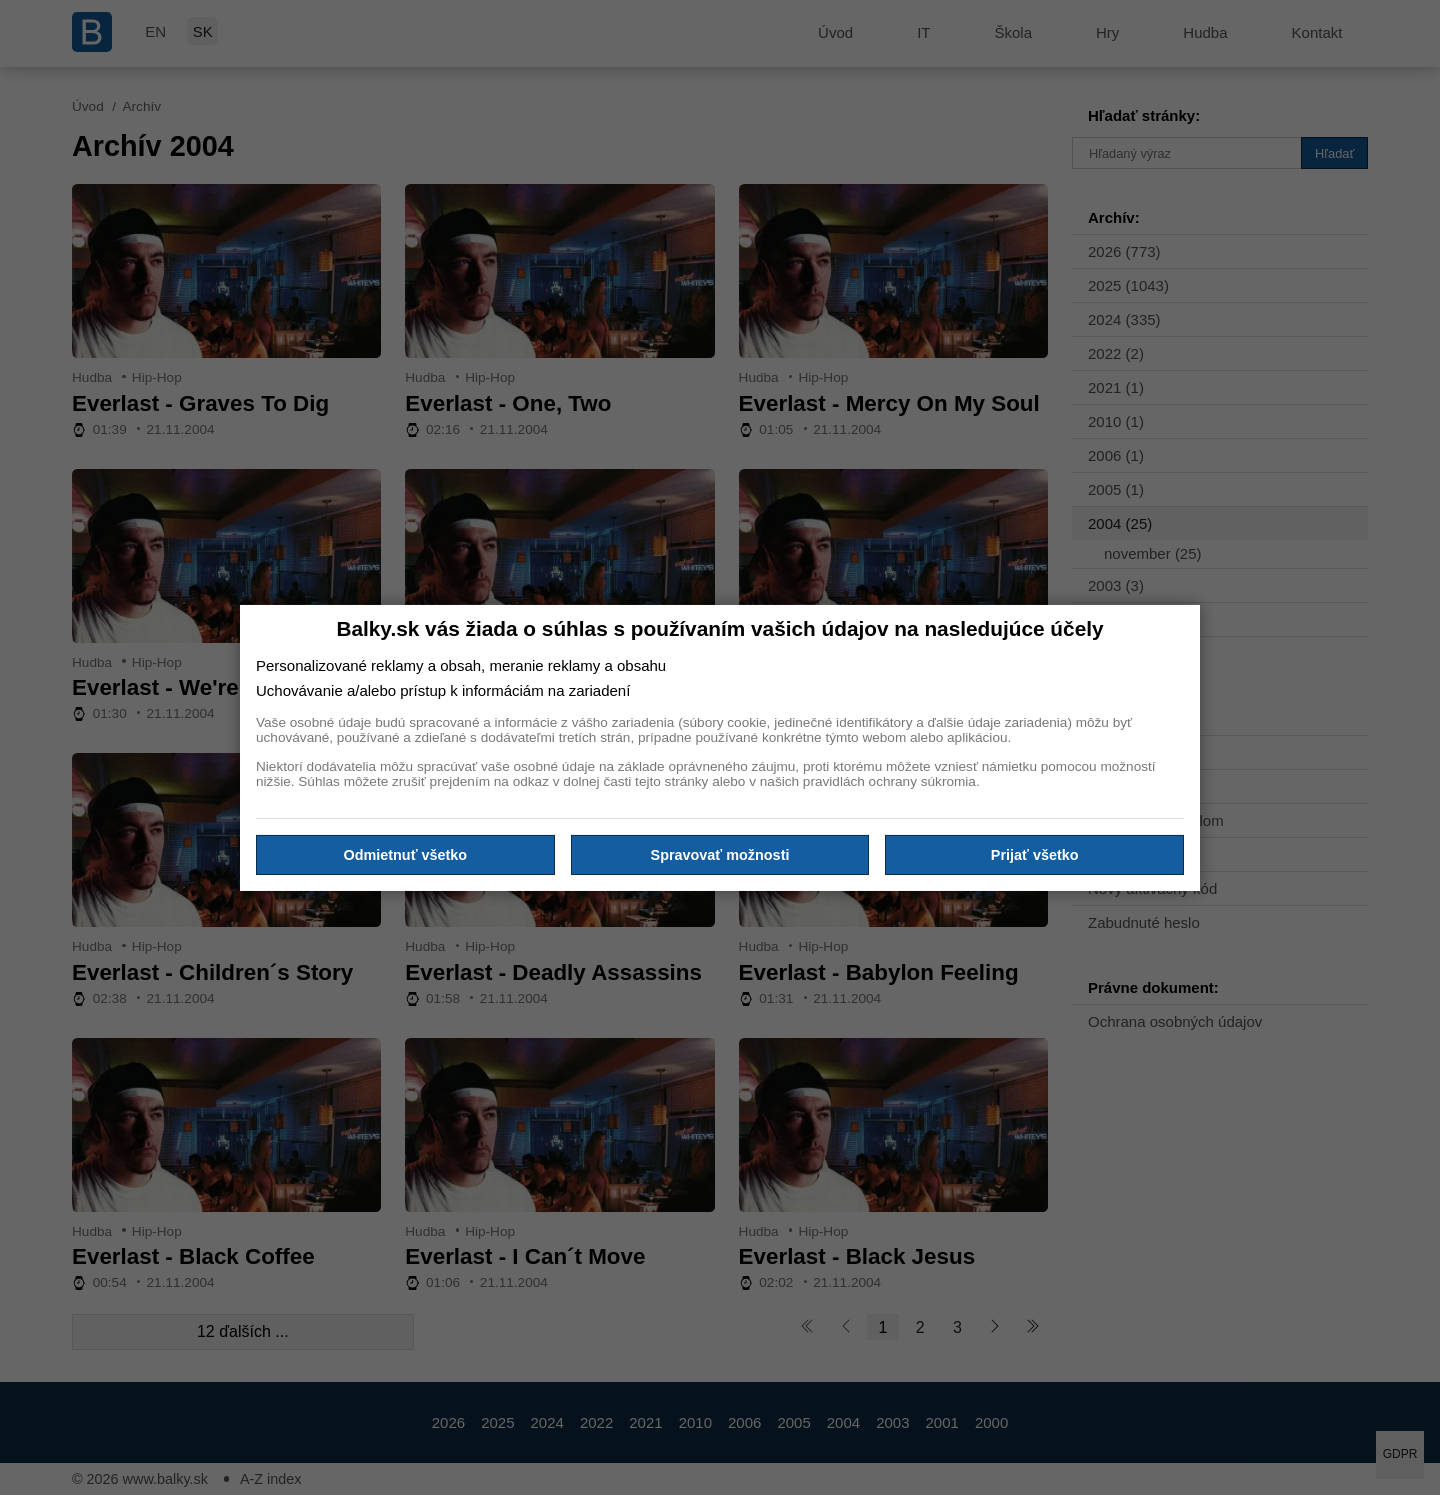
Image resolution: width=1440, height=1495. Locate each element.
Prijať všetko (1035, 855)
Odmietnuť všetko (406, 855)
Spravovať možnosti (720, 855)
